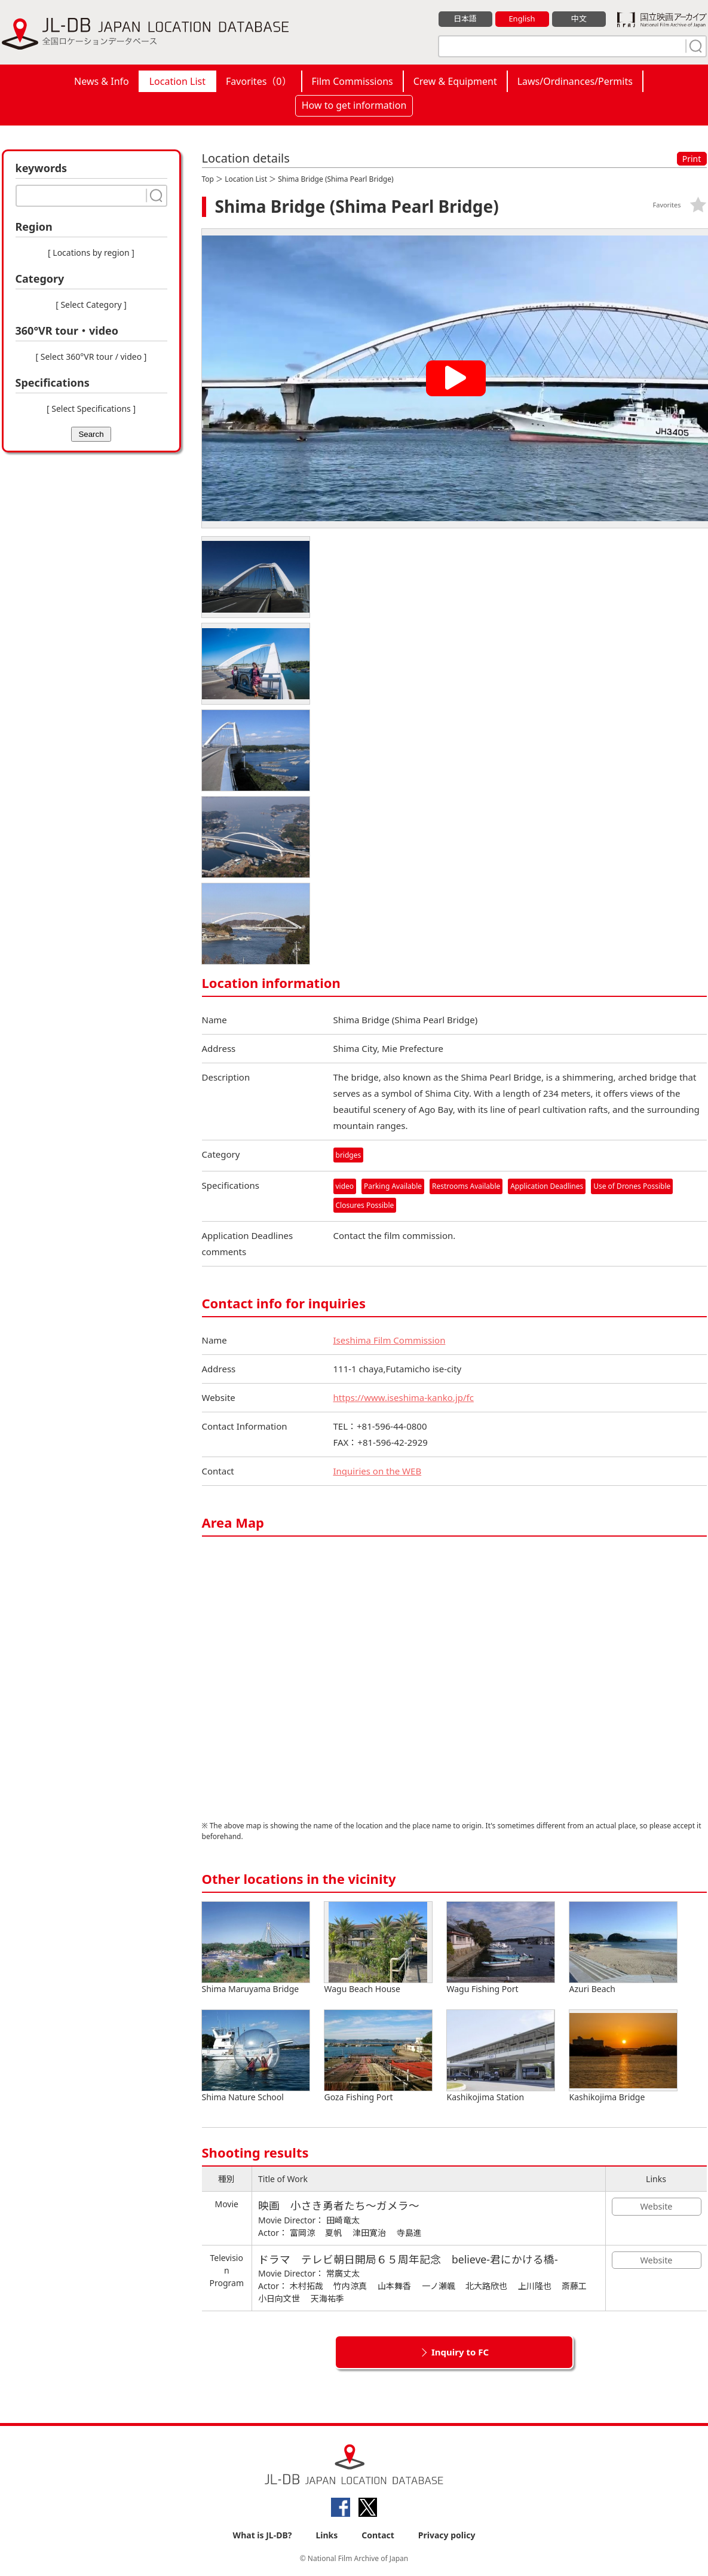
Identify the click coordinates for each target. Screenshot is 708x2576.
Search (90, 434)
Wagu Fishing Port (500, 1948)
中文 (579, 18)
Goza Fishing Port (378, 2056)
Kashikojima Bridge (623, 2056)
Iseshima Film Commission (389, 1340)
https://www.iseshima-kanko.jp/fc (403, 1397)
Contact (377, 2535)
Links (326, 2535)
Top (208, 179)
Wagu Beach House (378, 1948)
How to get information (354, 105)
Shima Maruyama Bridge (255, 1948)
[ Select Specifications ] (91, 408)
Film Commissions (352, 81)
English (521, 18)
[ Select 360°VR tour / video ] (91, 356)
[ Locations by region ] (91, 252)
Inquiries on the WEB (377, 1471)
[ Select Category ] (91, 304)
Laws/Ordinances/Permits (575, 81)
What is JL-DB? (262, 2535)
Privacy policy (447, 2535)
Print (691, 158)
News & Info (101, 81)
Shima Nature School (255, 2056)
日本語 (465, 18)
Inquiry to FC (460, 2352)
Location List (177, 81)
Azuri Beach (623, 1948)
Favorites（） (258, 81)
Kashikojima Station (500, 2056)
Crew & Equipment (455, 81)
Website (656, 2206)
